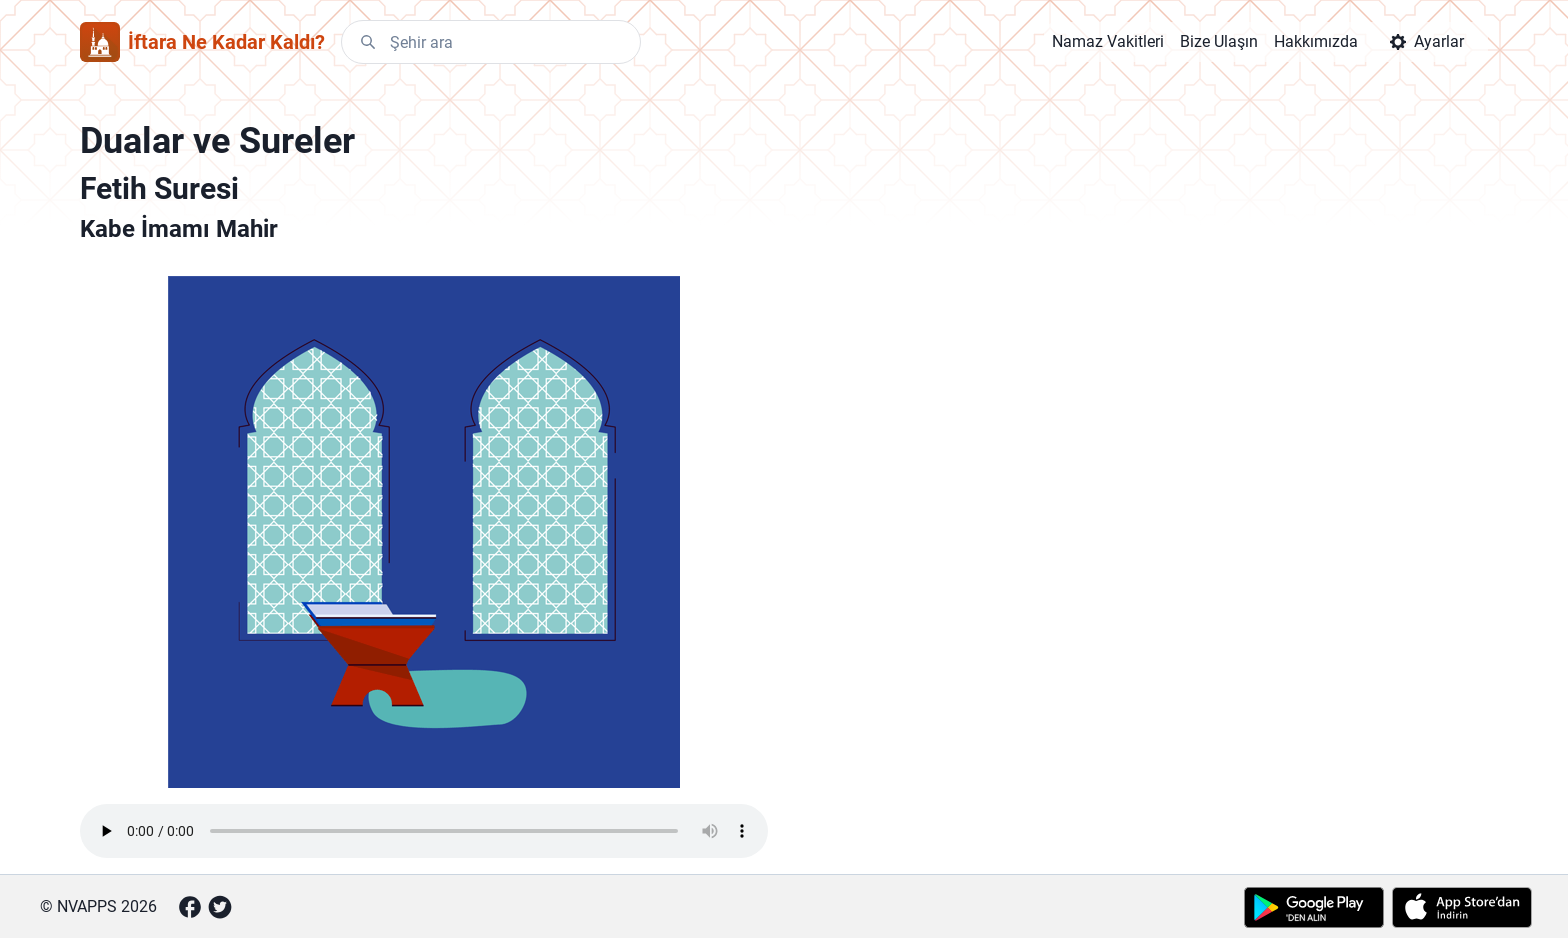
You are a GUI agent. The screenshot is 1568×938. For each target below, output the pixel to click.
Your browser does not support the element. (424, 831)
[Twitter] (220, 907)
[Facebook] (190, 907)
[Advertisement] (998, 440)
